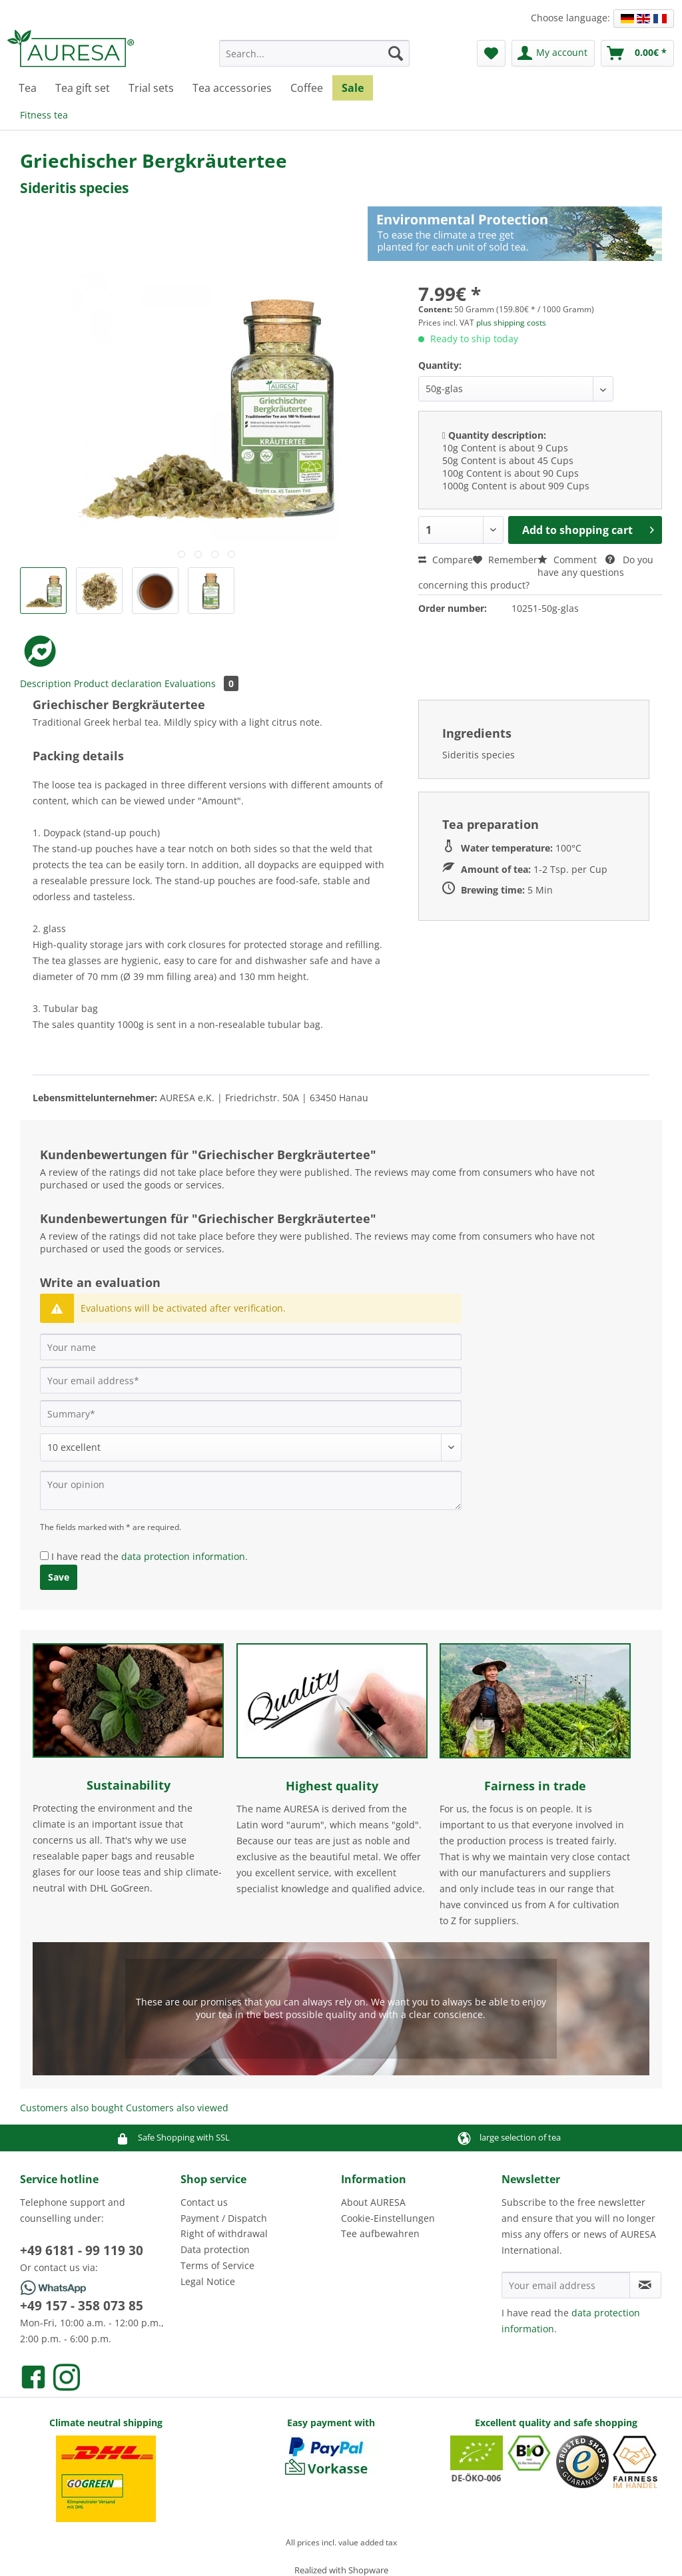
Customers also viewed (177, 2107)
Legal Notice (207, 2281)
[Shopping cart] (637, 53)
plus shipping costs (511, 322)
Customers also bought (71, 2107)
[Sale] (352, 88)
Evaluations (201, 683)
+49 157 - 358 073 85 (81, 2305)
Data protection (215, 2249)
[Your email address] (251, 1380)
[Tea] (27, 88)
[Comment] (251, 1447)
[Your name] (251, 1347)
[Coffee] (306, 88)
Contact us (204, 2202)
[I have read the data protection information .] (44, 1555)
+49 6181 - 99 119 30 (81, 2250)
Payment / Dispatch (223, 2218)
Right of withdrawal (224, 2233)
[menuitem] (314, 59)
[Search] (396, 53)
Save (58, 1577)
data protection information (183, 1556)
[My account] (553, 53)
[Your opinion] (251, 1490)
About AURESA (373, 2202)
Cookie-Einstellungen (388, 2218)
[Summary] (251, 1413)
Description (45, 683)
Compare (445, 559)
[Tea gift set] (82, 88)
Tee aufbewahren (380, 2233)
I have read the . (149, 1556)
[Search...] (314, 53)
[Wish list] (491, 53)
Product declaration (118, 683)
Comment (568, 559)
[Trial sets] (151, 88)
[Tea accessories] (232, 88)
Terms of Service (217, 2265)
